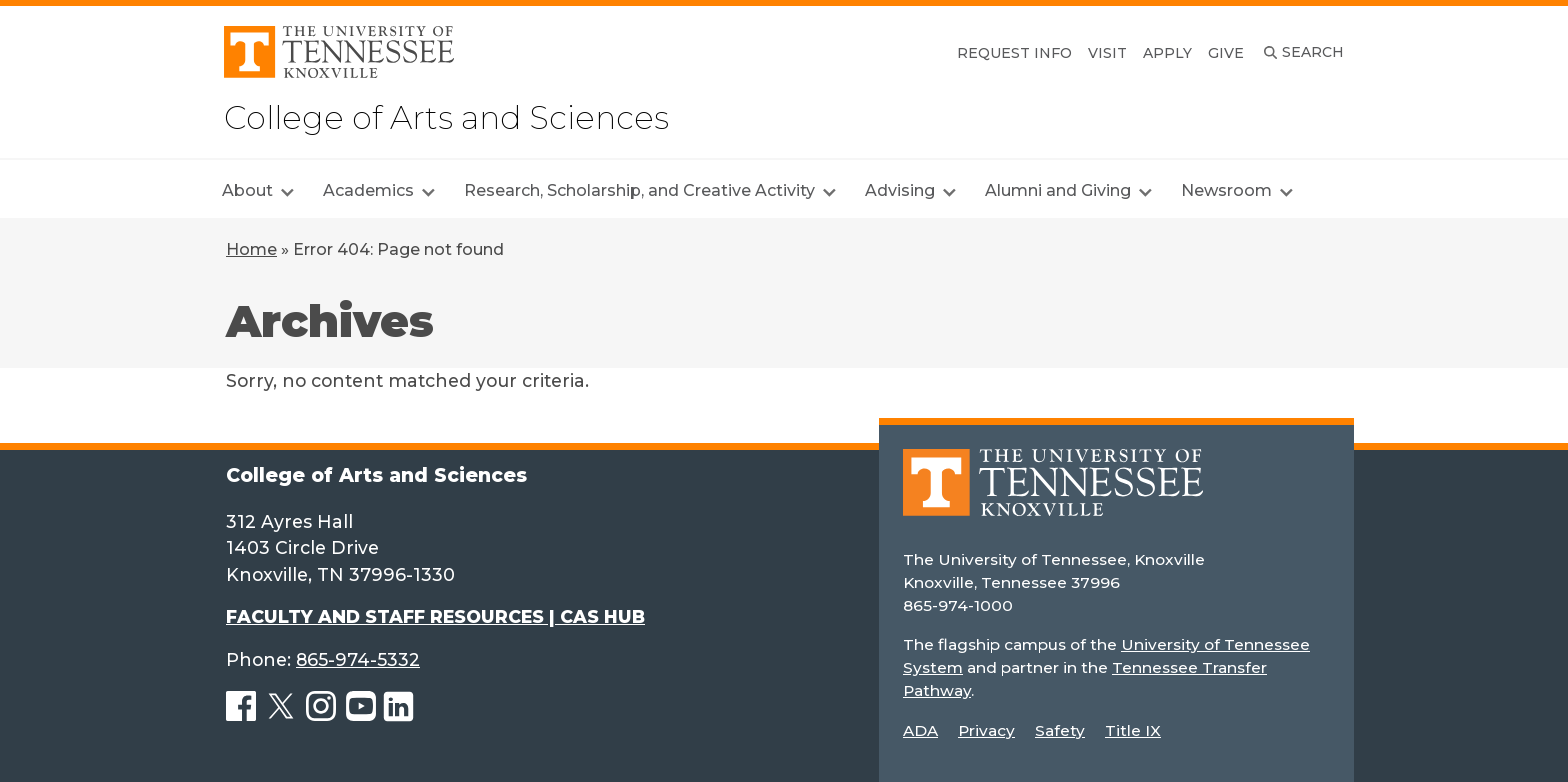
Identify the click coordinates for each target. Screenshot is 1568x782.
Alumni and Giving (1058, 190)
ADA (920, 730)
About (247, 190)
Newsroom (1226, 190)
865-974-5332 (358, 659)
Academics (368, 190)
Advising (900, 190)
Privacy (986, 730)
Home (251, 249)
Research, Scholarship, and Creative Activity (639, 190)
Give (1226, 53)
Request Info (1014, 53)
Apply (1167, 53)
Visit (1107, 53)
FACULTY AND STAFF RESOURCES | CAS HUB (435, 616)
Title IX (1133, 730)
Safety (1060, 730)
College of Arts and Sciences (446, 118)
